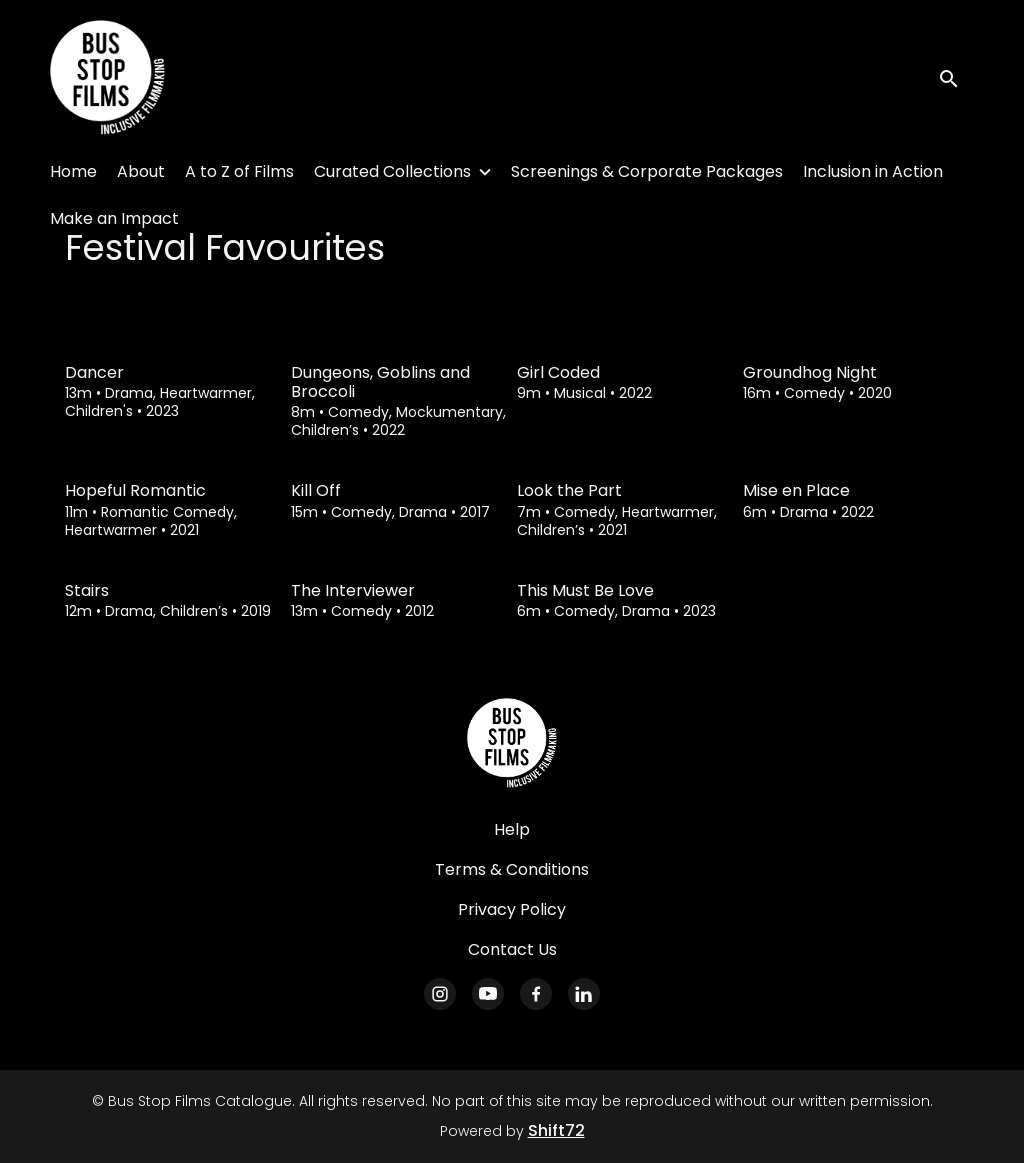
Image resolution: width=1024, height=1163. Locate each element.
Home (73, 171)
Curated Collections (392, 171)
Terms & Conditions (512, 869)
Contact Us (512, 949)
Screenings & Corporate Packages (647, 171)
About (141, 171)
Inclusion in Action (873, 171)
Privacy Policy (512, 909)
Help (512, 829)
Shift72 (556, 1130)
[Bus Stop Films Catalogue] (512, 743)
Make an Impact (114, 218)
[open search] (956, 77)
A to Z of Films (239, 171)
